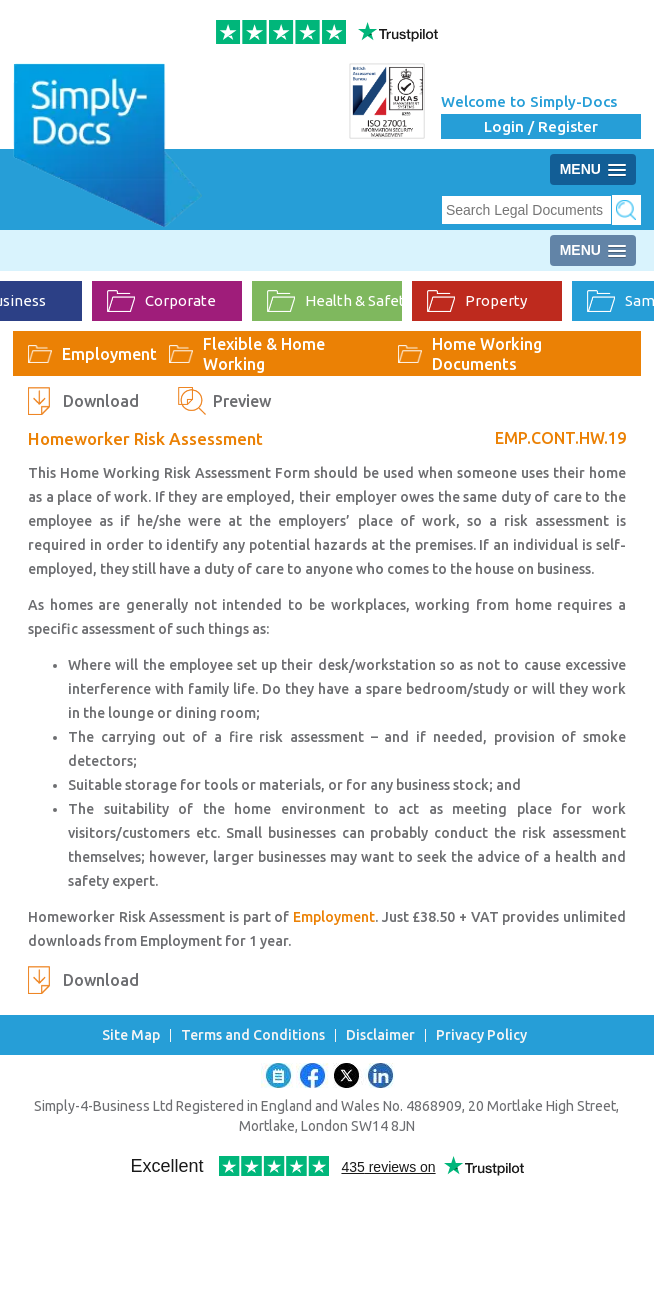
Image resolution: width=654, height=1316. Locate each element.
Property (477, 301)
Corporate (161, 301)
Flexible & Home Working (264, 354)
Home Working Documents (487, 354)
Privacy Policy (481, 1035)
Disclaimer (380, 1035)
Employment (109, 354)
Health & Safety (334, 301)
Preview (242, 401)
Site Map (131, 1035)
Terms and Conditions (253, 1035)
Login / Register (541, 126)
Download (101, 401)
